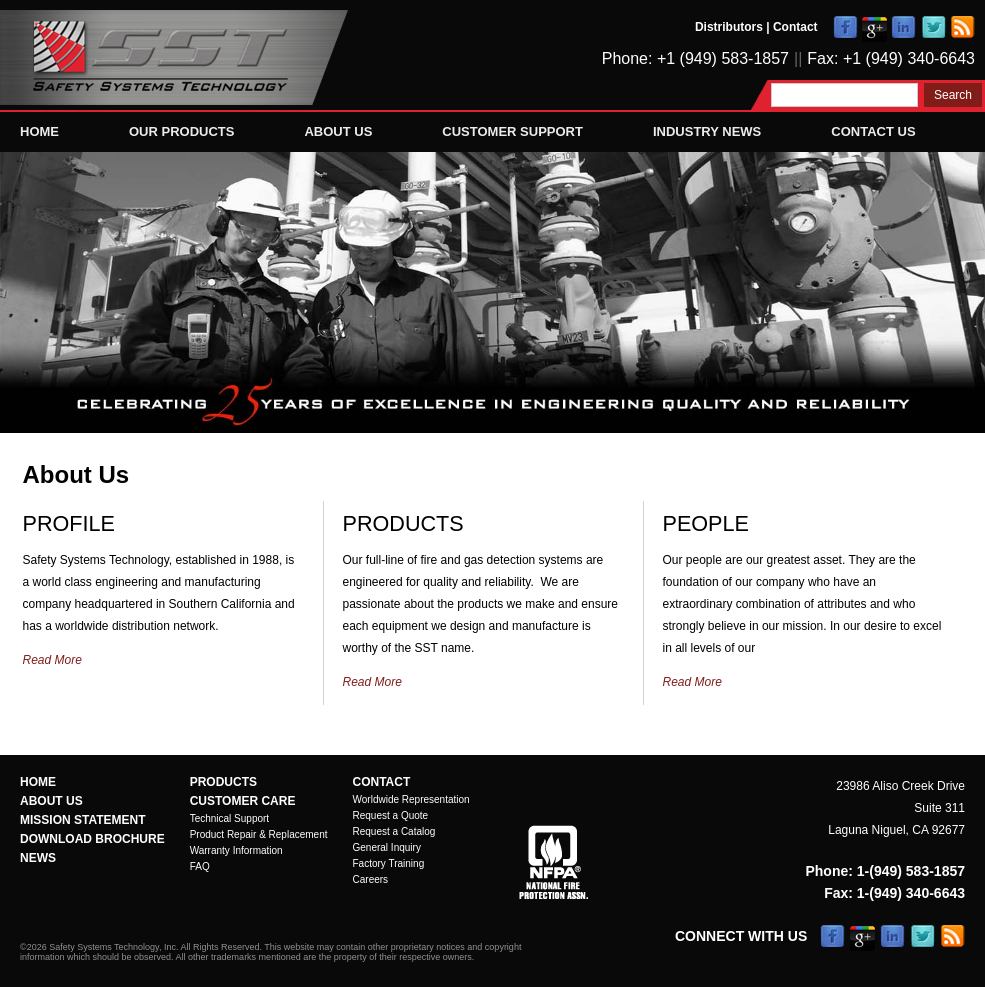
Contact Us (873, 131)
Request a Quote (391, 815)
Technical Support (230, 818)
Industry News (707, 131)
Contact (795, 27)
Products (223, 782)
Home (39, 131)
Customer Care (243, 801)
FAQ (200, 866)
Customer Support (512, 131)
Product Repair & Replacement (259, 834)
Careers (371, 879)
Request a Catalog (394, 831)
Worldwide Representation (411, 799)
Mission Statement (83, 820)
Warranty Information (236, 850)
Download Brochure (92, 839)
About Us (338, 131)
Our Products (181, 131)
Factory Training (389, 863)
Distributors (729, 27)
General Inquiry (387, 847)
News (38, 858)
